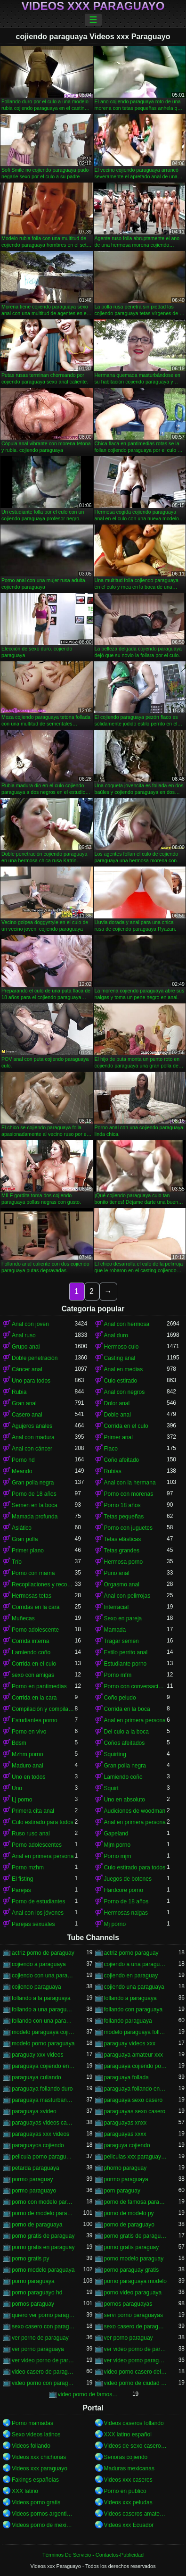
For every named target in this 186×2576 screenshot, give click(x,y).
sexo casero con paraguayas (43, 2326)
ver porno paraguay (128, 2337)
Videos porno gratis (36, 2502)
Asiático (22, 1528)
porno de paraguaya (37, 2224)
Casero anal (27, 1414)
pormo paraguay (32, 2179)
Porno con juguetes (128, 1528)
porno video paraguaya (133, 2292)
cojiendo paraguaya (36, 1987)
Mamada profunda (34, 1516)
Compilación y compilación (43, 1709)
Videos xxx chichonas (39, 2457)
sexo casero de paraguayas (135, 2326)
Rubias (112, 1471)
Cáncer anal (27, 1369)
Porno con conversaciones (135, 1686)
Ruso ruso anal (31, 1833)
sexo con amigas (33, 1675)
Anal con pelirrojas (127, 1595)
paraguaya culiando (36, 2077)
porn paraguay (122, 2190)
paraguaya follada (126, 2077)
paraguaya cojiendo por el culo (135, 2066)
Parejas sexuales (33, 1924)
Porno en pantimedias (39, 1686)
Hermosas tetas (31, 1595)
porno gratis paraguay (131, 2247)
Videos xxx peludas (128, 2502)
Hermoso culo (121, 1346)
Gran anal (24, 1403)
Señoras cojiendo (126, 2457)
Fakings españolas (35, 2479)
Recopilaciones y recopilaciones (43, 1584)
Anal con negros (124, 1392)
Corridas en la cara (35, 1607)
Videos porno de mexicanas (43, 2525)
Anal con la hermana (130, 1482)
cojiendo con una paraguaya (43, 1975)
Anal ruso (24, 1335)
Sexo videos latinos (36, 2434)
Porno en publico (125, 2491)
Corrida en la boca (127, 1709)
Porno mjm (117, 1856)
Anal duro (116, 1335)
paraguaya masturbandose (43, 2100)
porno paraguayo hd (37, 2292)
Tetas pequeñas (124, 1516)
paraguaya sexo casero (133, 2100)
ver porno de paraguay (40, 2337)
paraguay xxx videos (37, 2054)
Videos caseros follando (134, 2423)
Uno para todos (31, 1380)
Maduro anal (27, 1765)
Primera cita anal (33, 1811)
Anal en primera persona (135, 1720)
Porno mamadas (32, 2423)
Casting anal (120, 1358)
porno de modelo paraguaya (43, 2213)
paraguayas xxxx (125, 2134)
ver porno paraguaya (38, 2349)
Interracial (116, 1607)
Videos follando (31, 2446)
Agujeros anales (32, 1426)
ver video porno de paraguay (135, 2349)
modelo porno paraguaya (43, 2043)
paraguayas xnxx (125, 2122)
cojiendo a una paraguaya (135, 1964)
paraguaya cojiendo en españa (43, 2066)
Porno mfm (118, 1675)
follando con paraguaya (133, 2009)
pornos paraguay (33, 2304)
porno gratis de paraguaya (135, 2236)
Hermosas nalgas (126, 1912)
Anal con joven (30, 1324)
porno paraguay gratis (131, 2270)
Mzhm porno (27, 1754)
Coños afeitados (124, 1743)
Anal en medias (123, 1369)
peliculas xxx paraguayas (135, 2156)
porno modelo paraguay (134, 2258)
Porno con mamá (33, 1573)
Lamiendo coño (31, 1652)
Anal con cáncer (32, 1448)
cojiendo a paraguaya (39, 1964)
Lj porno (22, 1799)
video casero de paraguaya (43, 2371)
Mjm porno (117, 1845)
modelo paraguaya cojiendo (43, 2032)
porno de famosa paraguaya (135, 2202)
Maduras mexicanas (129, 2468)
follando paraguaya (128, 2020)
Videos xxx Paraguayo (92, 6)
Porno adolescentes (37, 1845)
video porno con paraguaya (43, 2383)
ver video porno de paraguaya (43, 2360)
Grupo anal (26, 1346)
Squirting (115, 1754)
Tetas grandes (121, 1550)
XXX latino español (128, 2434)
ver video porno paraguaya (135, 2360)
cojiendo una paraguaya (134, 1987)
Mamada (115, 1629)
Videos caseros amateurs (135, 2513)
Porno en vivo (29, 1731)
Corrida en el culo (126, 1426)
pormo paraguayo (34, 2190)
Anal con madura (33, 1437)
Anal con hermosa (127, 1324)
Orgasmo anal (121, 1584)
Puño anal (116, 1573)
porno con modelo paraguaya (43, 2202)
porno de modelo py (129, 2213)
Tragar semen (121, 1641)
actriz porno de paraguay (43, 1953)
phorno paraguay (125, 2168)
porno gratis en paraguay (43, 2247)
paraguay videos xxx (129, 2043)
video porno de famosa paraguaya (89, 2394)
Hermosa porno (123, 1562)
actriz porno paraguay (131, 1953)
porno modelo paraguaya (43, 2270)
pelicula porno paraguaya (43, 2156)
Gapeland (116, 1833)
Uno (17, 1788)
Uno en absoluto (124, 1799)
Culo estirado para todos (42, 1822)
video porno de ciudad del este (135, 2383)
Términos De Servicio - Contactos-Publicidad (93, 2555)
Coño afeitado (121, 1460)
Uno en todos (28, 1777)
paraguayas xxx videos (40, 2134)
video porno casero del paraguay (135, 2371)
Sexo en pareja (123, 1618)
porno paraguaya (33, 2281)
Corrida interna (30, 1641)
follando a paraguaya (130, 1998)
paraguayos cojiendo (38, 2145)
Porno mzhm (28, 1867)
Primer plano (28, 1550)
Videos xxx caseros (128, 2479)
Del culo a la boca (126, 1731)
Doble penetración (34, 1358)
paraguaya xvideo (34, 2111)
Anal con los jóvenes (38, 1912)
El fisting (22, 1879)
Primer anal (118, 1437)
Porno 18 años (122, 1505)
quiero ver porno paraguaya (43, 2315)
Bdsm (19, 1743)
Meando (22, 1471)
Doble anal (117, 1414)
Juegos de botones (128, 1879)
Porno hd (23, 1460)
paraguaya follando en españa (135, 2088)
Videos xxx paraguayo (39, 2468)
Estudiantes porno (34, 1720)
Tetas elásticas (122, 1539)
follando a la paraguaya (41, 1998)
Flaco (111, 1448)
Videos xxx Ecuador (129, 2525)
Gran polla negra (33, 1482)
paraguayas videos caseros (43, 2122)
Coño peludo (120, 1697)
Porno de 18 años (34, 1494)
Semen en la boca (34, 1505)
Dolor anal (117, 1403)
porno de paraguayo (129, 2224)
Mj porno (115, 1924)
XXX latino (25, 2491)
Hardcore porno (123, 1890)
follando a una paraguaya (43, 2009)
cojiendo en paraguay (131, 1975)
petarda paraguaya (35, 2168)
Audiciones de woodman (135, 1811)
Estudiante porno (125, 1663)
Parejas (21, 1890)
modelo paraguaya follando (135, 2032)
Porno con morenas (129, 1494)
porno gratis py (30, 2258)
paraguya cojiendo (127, 2145)
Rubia (19, 1392)
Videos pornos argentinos (43, 2513)
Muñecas (23, 1618)
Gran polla (25, 1539)
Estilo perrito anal (126, 1652)
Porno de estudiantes (38, 1901)
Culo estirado (120, 1380)
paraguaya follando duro (42, 2088)
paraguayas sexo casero (135, 2111)
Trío (17, 1562)
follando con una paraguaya (43, 2020)
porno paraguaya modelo (135, 2281)
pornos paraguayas (128, 2304)
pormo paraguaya (126, 2179)
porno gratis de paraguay (43, 2236)
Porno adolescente (35, 1629)
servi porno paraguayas (133, 2315)
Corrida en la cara (34, 1697)
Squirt (111, 1788)
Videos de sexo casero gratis (135, 2446)
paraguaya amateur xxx (133, 2054)
